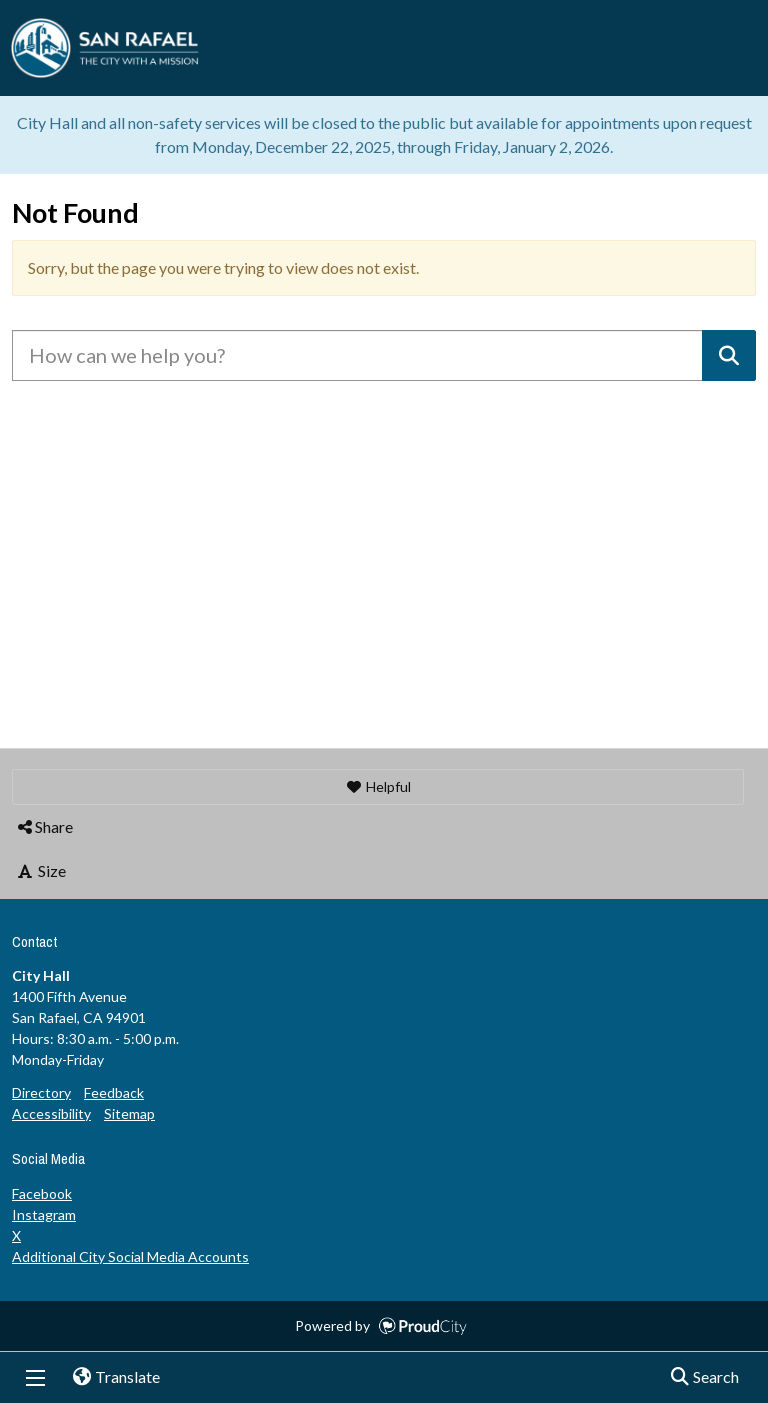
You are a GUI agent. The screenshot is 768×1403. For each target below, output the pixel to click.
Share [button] (44, 826)
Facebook (42, 1193)
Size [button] (40, 870)
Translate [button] (109, 1378)
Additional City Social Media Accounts (130, 1256)
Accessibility (51, 1113)
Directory (41, 1092)
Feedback (114, 1092)
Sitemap (129, 1113)
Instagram (44, 1214)
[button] (378, 787)
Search (698, 1378)
